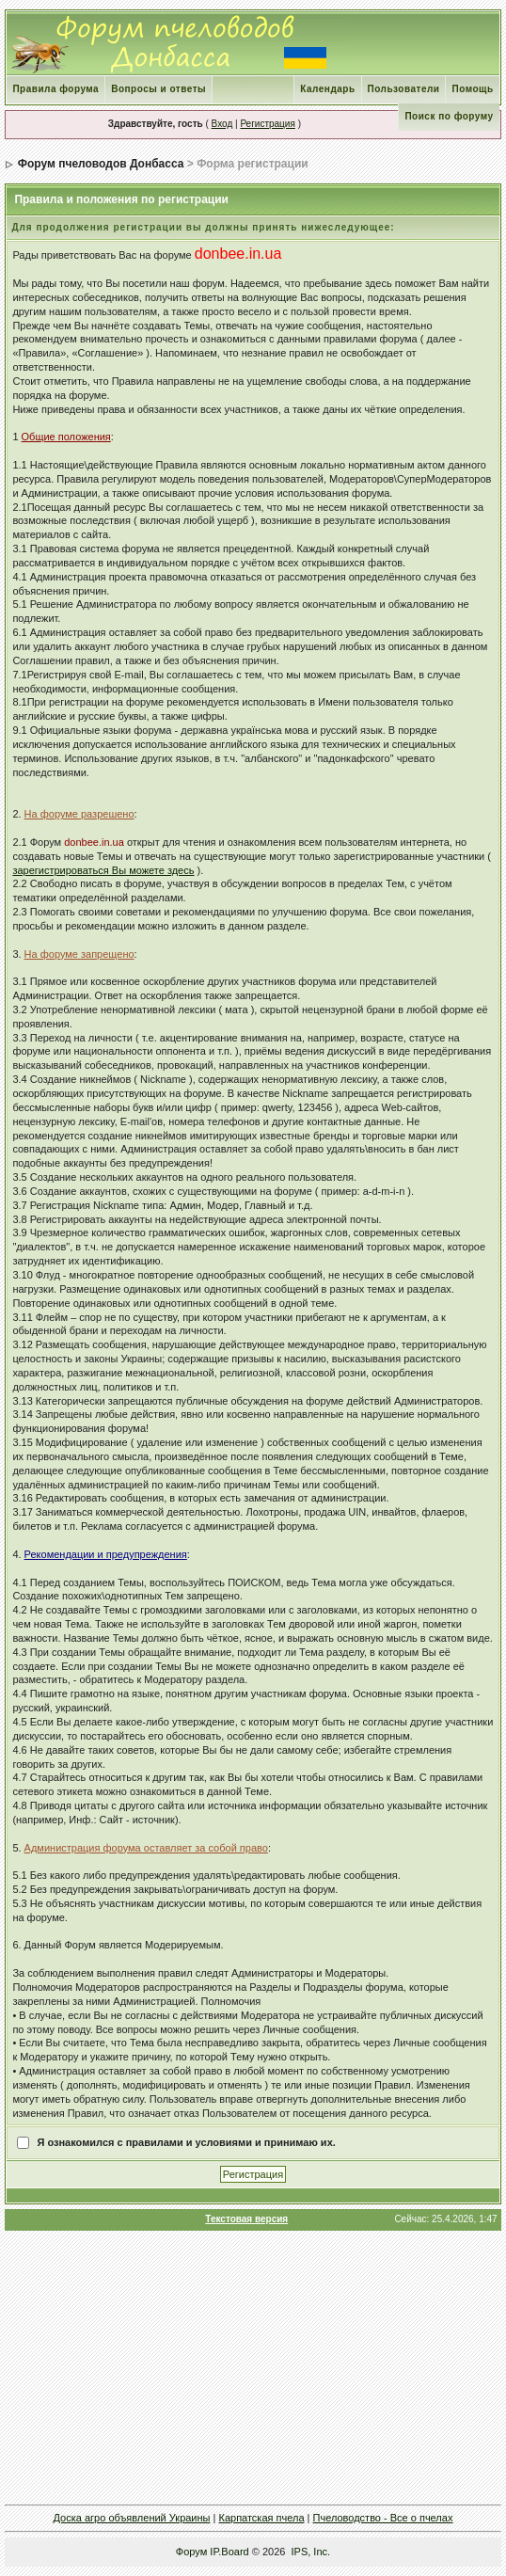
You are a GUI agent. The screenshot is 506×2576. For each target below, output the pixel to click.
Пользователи (404, 89)
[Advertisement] (255, 2367)
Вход (222, 124)
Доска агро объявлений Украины (132, 2517)
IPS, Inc (310, 2551)
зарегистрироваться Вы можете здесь (103, 870)
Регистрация (267, 124)
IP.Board (229, 2551)
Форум (191, 2551)
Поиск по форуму (448, 116)
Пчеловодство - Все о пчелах (383, 2517)
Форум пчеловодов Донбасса (101, 163)
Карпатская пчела (261, 2517)
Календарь (327, 89)
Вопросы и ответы (158, 89)
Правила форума (55, 89)
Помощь (472, 89)
